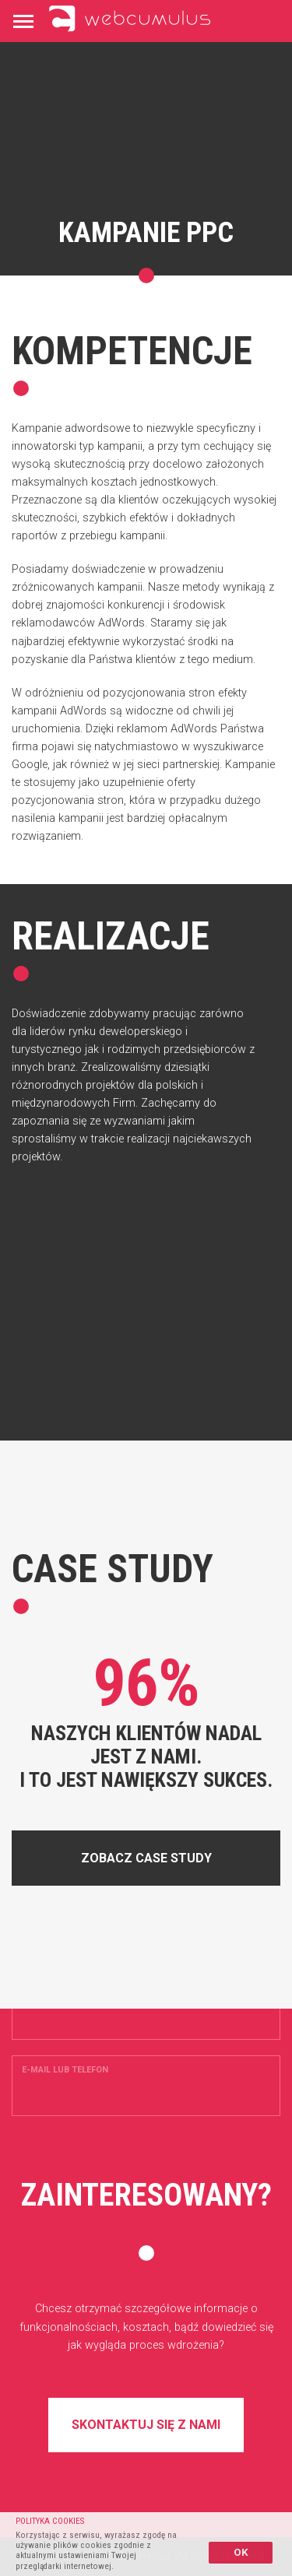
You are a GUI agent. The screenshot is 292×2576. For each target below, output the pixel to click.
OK (241, 2552)
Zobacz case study (146, 1858)
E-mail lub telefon (65, 2069)
